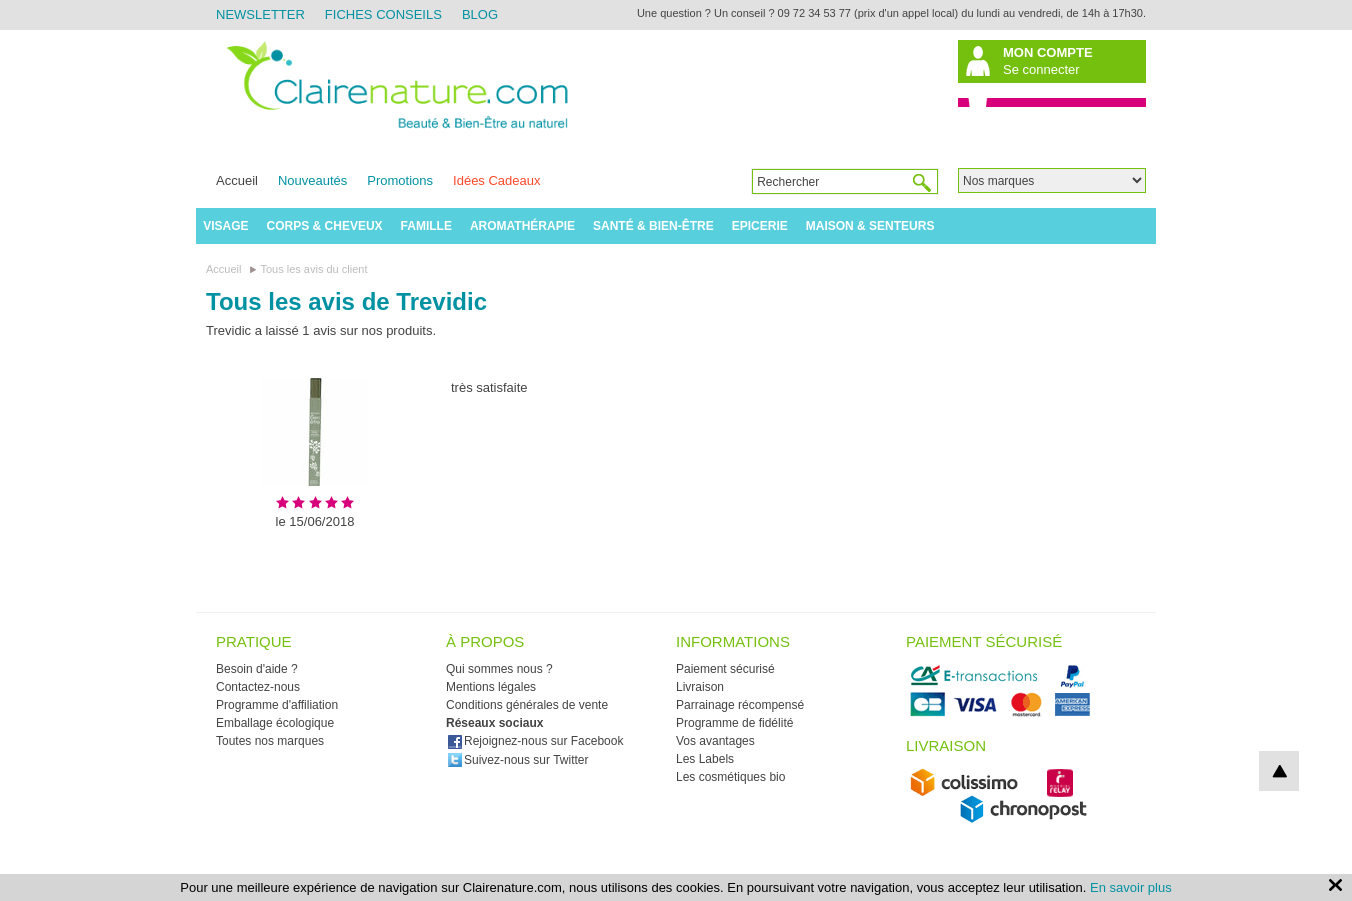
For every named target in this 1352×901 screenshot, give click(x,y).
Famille (426, 226)
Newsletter (260, 14)
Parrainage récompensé (740, 705)
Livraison (700, 687)
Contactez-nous (258, 687)
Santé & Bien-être (653, 226)
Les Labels (705, 759)
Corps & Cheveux (325, 226)
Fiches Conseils (383, 14)
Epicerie (760, 226)
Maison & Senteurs (870, 226)
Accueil (237, 180)
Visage (225, 226)
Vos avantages (715, 741)
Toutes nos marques (270, 741)
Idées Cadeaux (496, 180)
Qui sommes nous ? (499, 669)
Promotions (400, 180)
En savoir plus (1131, 887)
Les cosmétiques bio (730, 777)
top (1279, 771)
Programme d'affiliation (277, 705)
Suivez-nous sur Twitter (518, 760)
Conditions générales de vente (527, 705)
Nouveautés (312, 180)
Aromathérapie (522, 226)
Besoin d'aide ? (257, 669)
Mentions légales (491, 687)
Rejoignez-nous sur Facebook (535, 741)
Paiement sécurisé (725, 669)
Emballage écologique (275, 723)
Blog (480, 14)
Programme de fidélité (734, 723)
